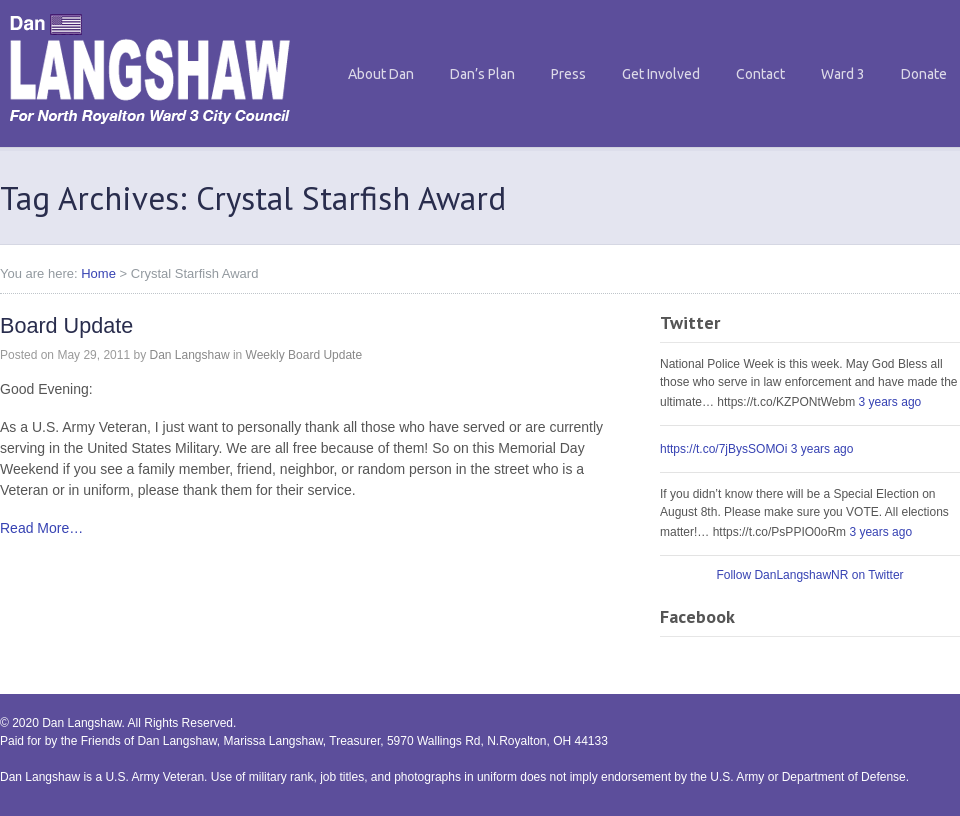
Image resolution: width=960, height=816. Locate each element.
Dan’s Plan (482, 74)
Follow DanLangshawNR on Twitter (809, 575)
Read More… (41, 528)
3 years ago (890, 402)
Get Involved (661, 74)
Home (98, 273)
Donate (924, 74)
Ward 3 (843, 74)
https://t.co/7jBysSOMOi (723, 449)
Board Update (66, 325)
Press (568, 74)
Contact (760, 74)
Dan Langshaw (189, 355)
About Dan (381, 74)
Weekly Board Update (304, 355)
